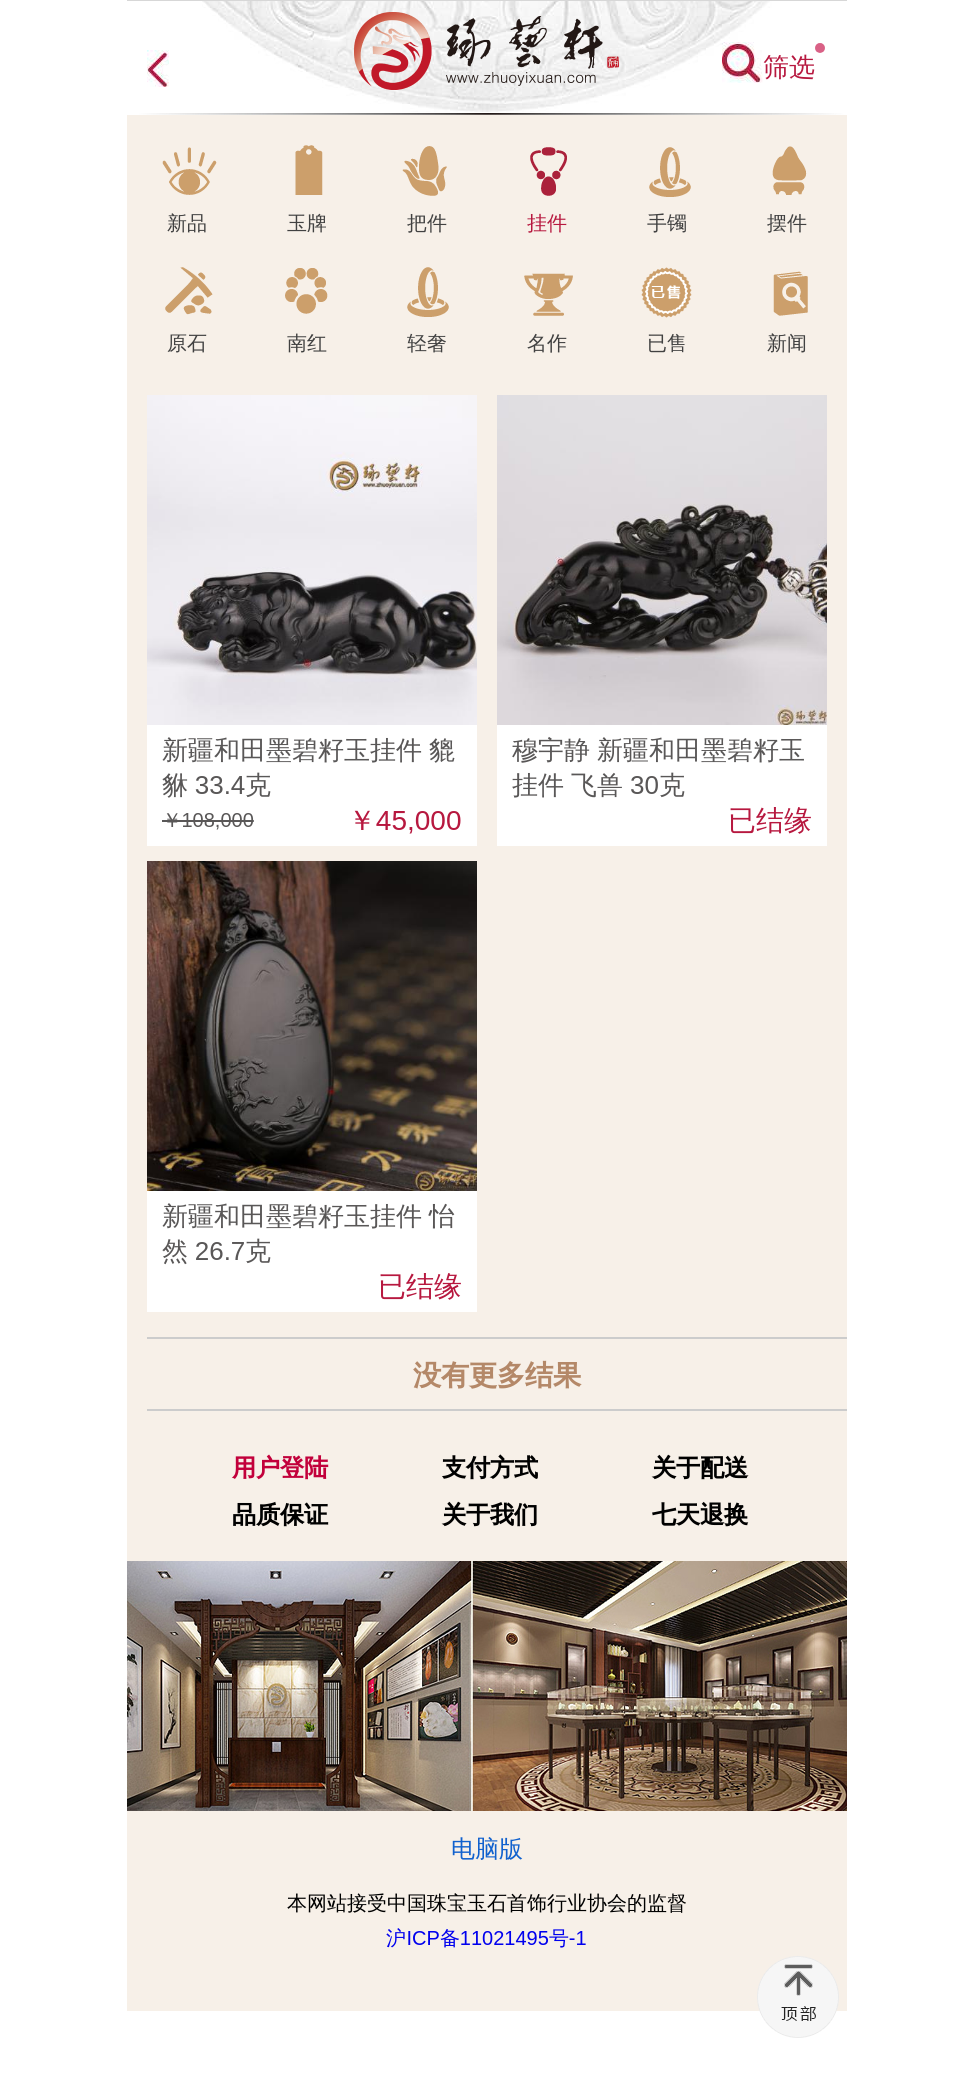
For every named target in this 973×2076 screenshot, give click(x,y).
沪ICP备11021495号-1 (486, 1938)
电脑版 (487, 1848)
